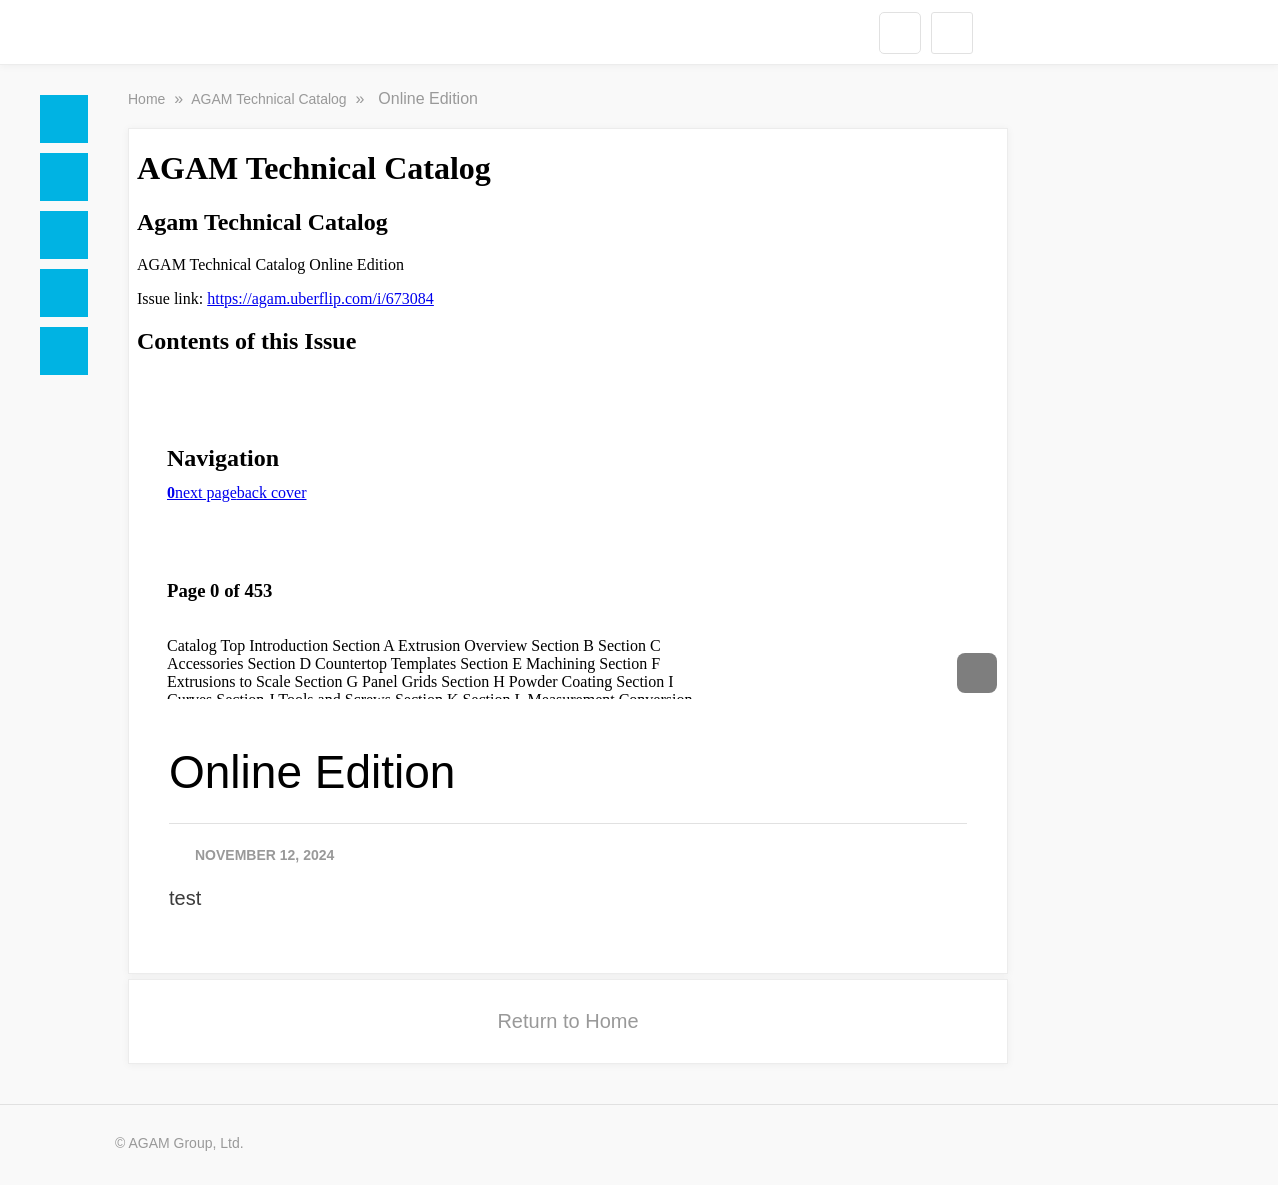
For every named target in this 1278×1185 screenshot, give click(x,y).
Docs (64, 177)
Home (64, 119)
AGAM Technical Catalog (270, 99)
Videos (64, 293)
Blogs (64, 351)
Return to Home (567, 1021)
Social (64, 235)
